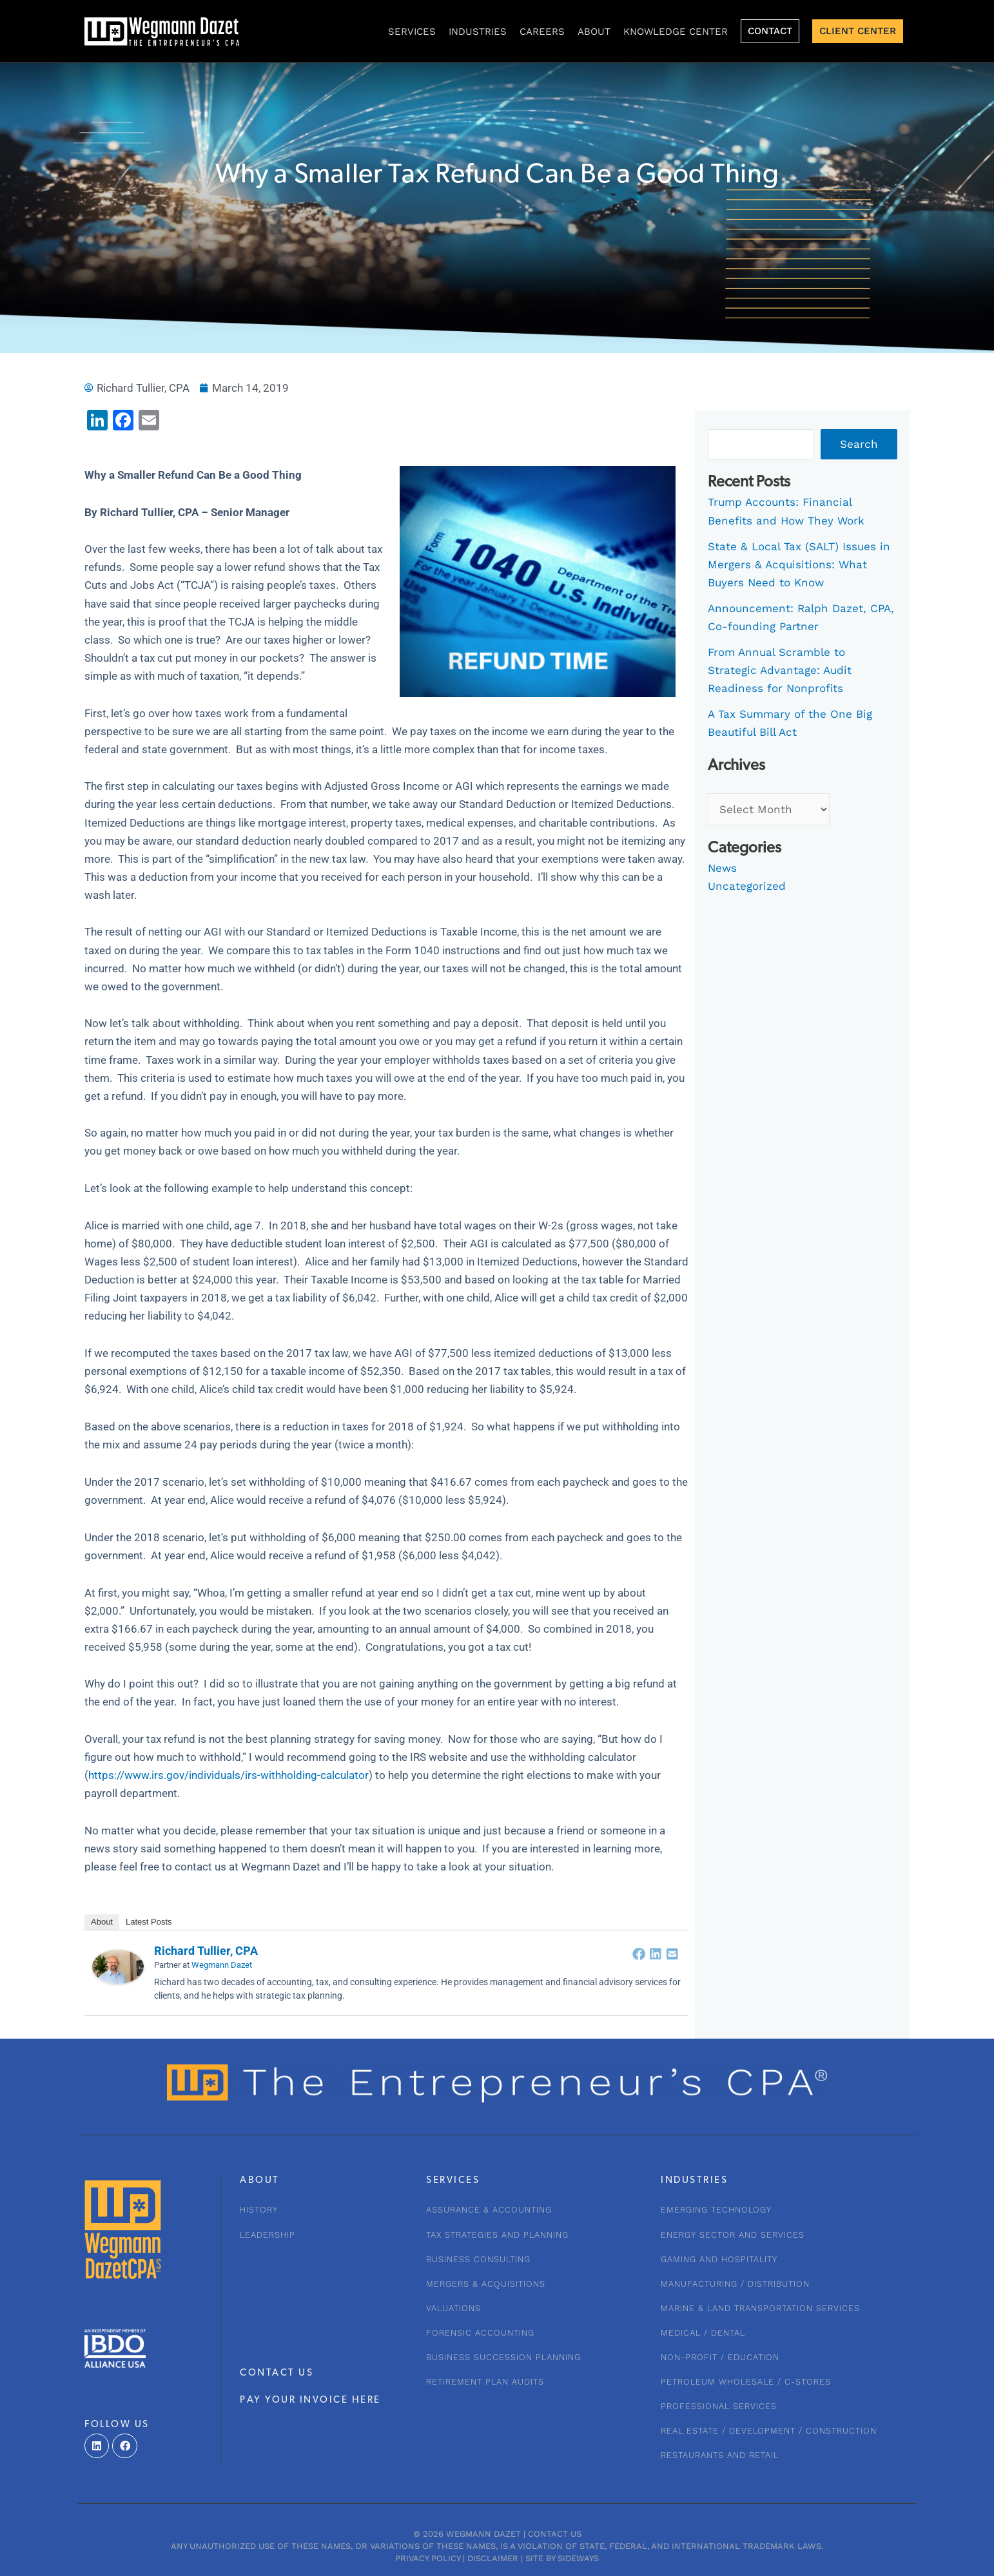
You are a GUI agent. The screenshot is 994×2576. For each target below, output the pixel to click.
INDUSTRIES (478, 31)
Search (859, 443)
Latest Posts (149, 1922)
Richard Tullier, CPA (206, 1950)
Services (412, 31)
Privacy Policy (427, 2558)
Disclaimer (492, 2558)
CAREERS (542, 31)
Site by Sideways (562, 2558)
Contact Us (554, 2534)
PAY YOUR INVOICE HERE (310, 2400)
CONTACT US (276, 2373)
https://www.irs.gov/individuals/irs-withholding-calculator (228, 1775)
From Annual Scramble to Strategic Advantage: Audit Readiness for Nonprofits (780, 670)
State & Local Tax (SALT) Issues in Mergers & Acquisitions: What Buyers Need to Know (799, 564)
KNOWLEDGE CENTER (675, 31)
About (594, 31)
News (722, 867)
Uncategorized (747, 885)
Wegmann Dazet (221, 1965)
